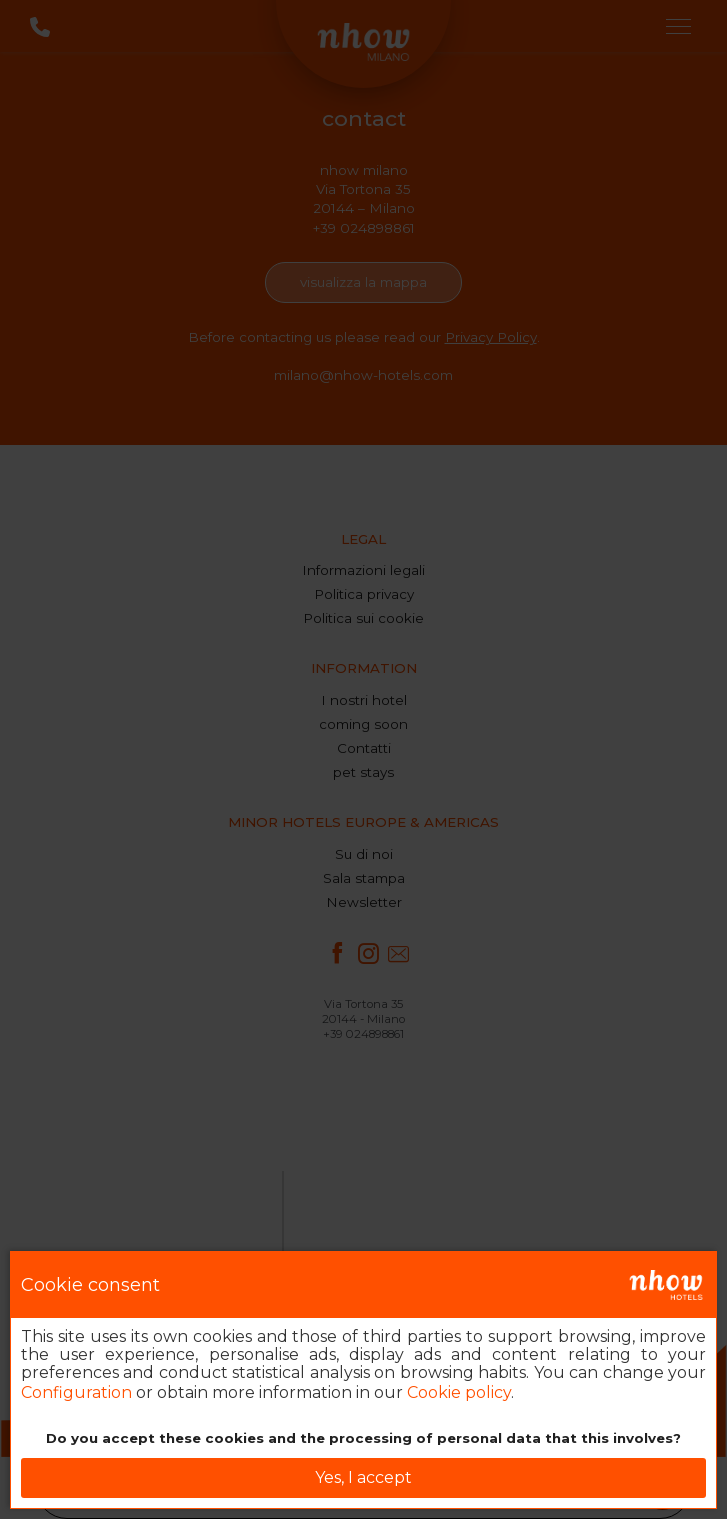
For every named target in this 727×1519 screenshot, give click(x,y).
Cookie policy (459, 1392)
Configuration (76, 1392)
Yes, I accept (363, 1477)
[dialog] (363, 1380)
